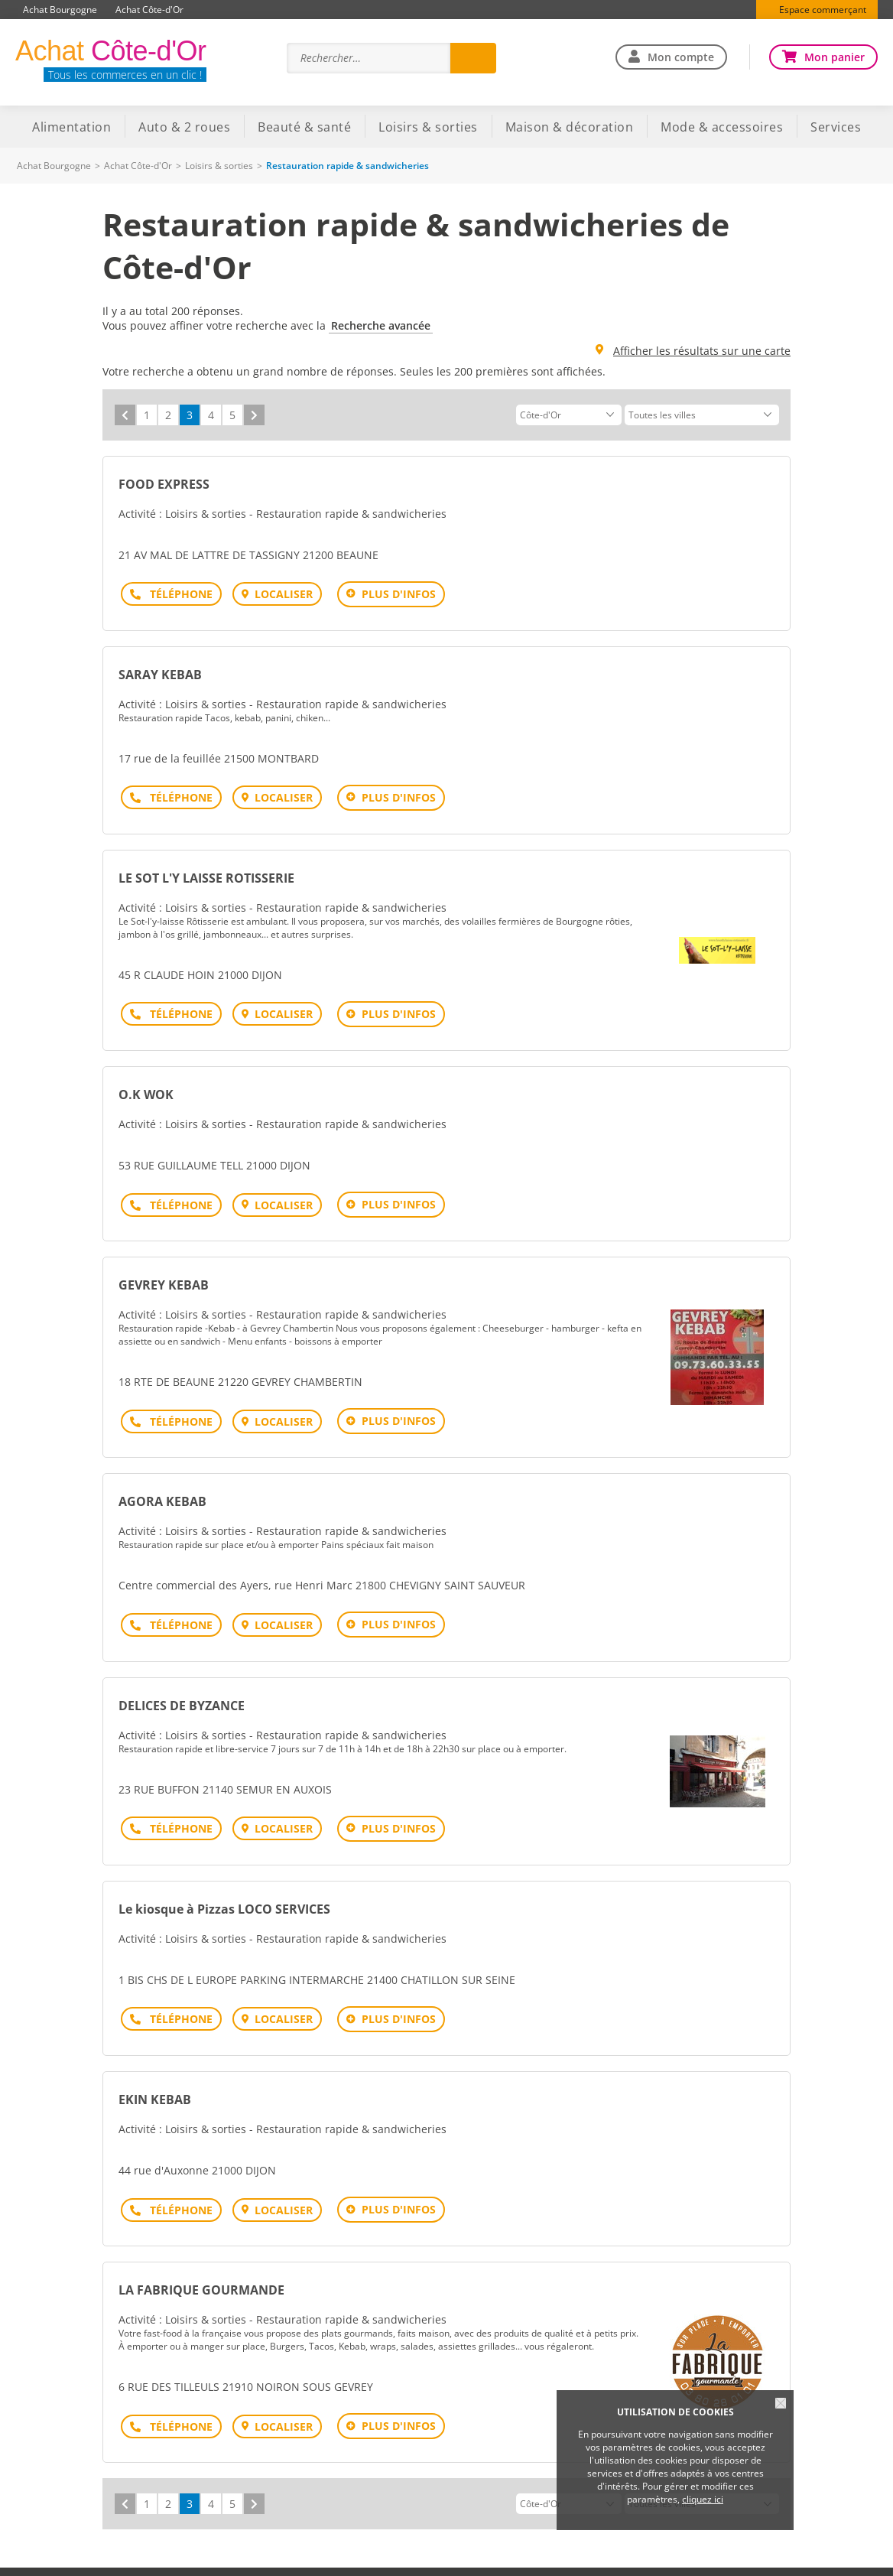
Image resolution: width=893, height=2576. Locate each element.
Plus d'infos (393, 594)
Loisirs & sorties (219, 165)
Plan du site (240, 2553)
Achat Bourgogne (60, 9)
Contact (592, 2553)
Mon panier (834, 57)
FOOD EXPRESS (164, 484)
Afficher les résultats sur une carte (702, 350)
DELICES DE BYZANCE (182, 1681)
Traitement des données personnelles (468, 2553)
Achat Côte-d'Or (149, 9)
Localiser (278, 594)
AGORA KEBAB (162, 1482)
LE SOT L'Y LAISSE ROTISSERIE (206, 870)
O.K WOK (146, 1083)
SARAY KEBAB (160, 670)
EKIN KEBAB (155, 2068)
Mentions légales (325, 2553)
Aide (184, 2553)
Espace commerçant (822, 9)
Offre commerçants (674, 2553)
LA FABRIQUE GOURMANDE (201, 2254)
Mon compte (681, 57)
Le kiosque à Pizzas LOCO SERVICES (224, 1881)
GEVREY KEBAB (164, 1269)
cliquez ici (702, 2499)
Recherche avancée (380, 325)
